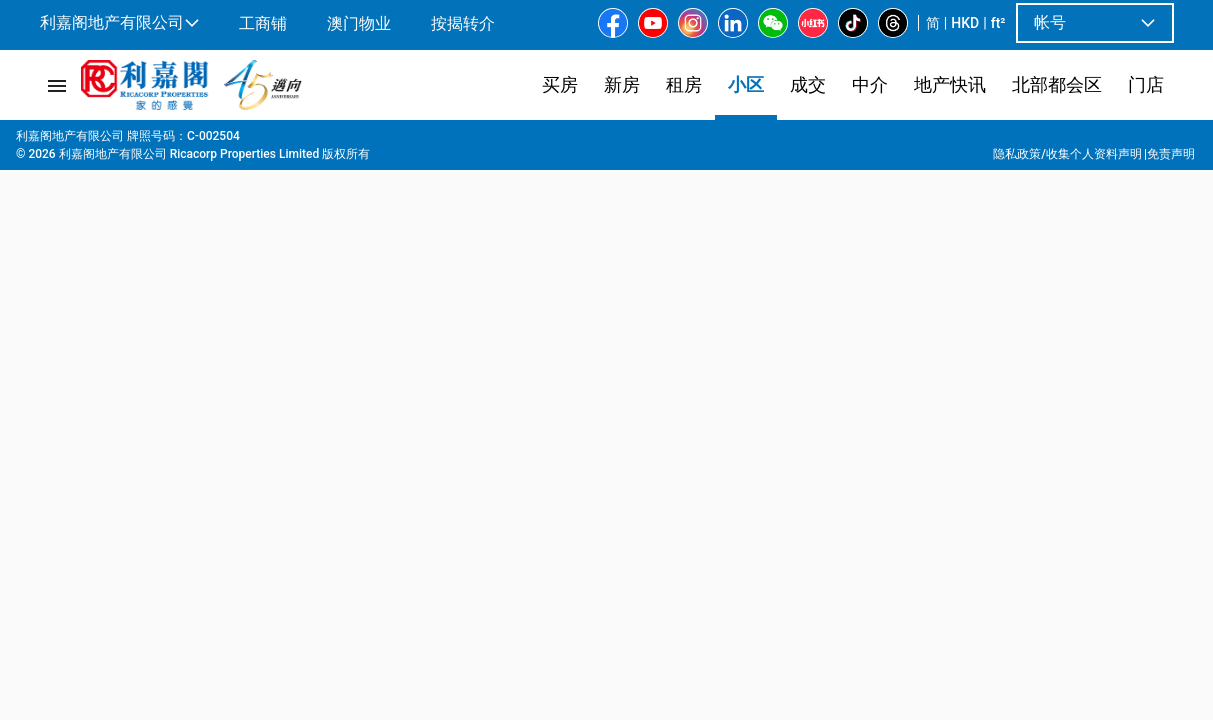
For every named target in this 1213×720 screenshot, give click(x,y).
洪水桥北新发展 (358, 141)
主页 (51, 141)
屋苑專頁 (109, 141)
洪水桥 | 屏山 (251, 141)
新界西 (174, 141)
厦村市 (444, 141)
